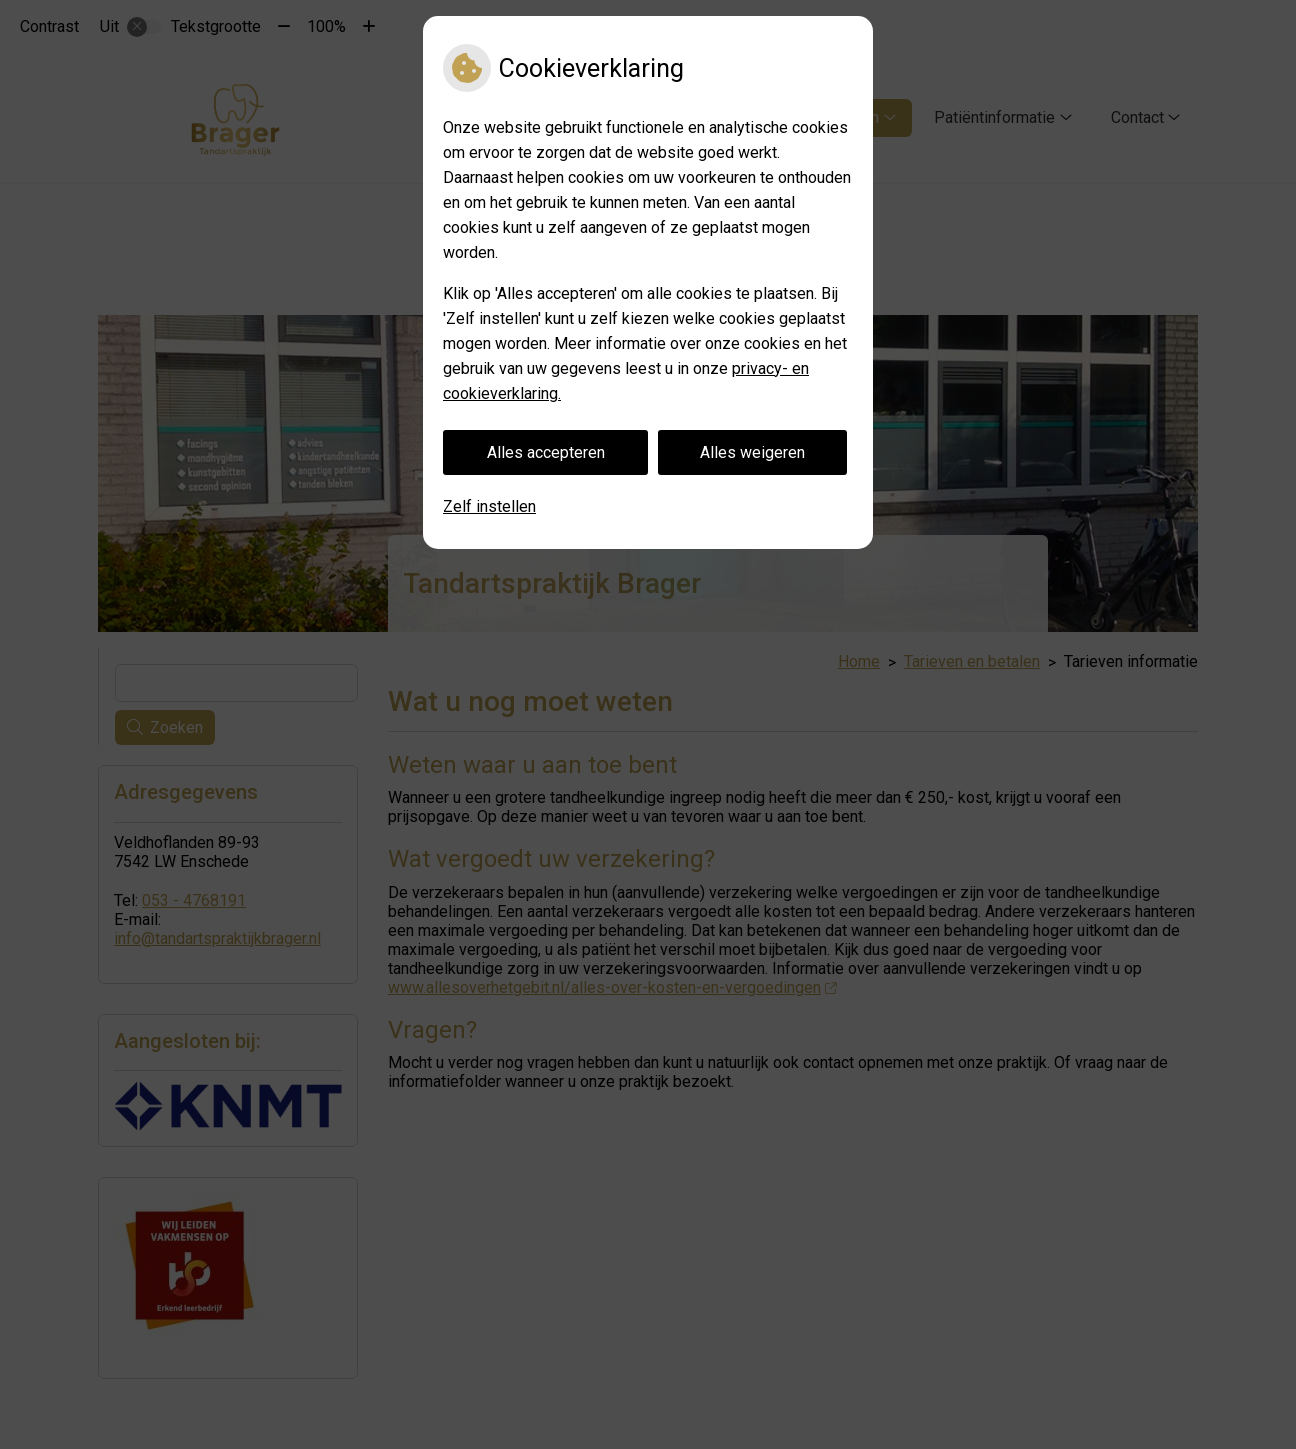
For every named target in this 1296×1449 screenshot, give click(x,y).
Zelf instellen (489, 506)
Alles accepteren (546, 452)
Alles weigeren (752, 452)
